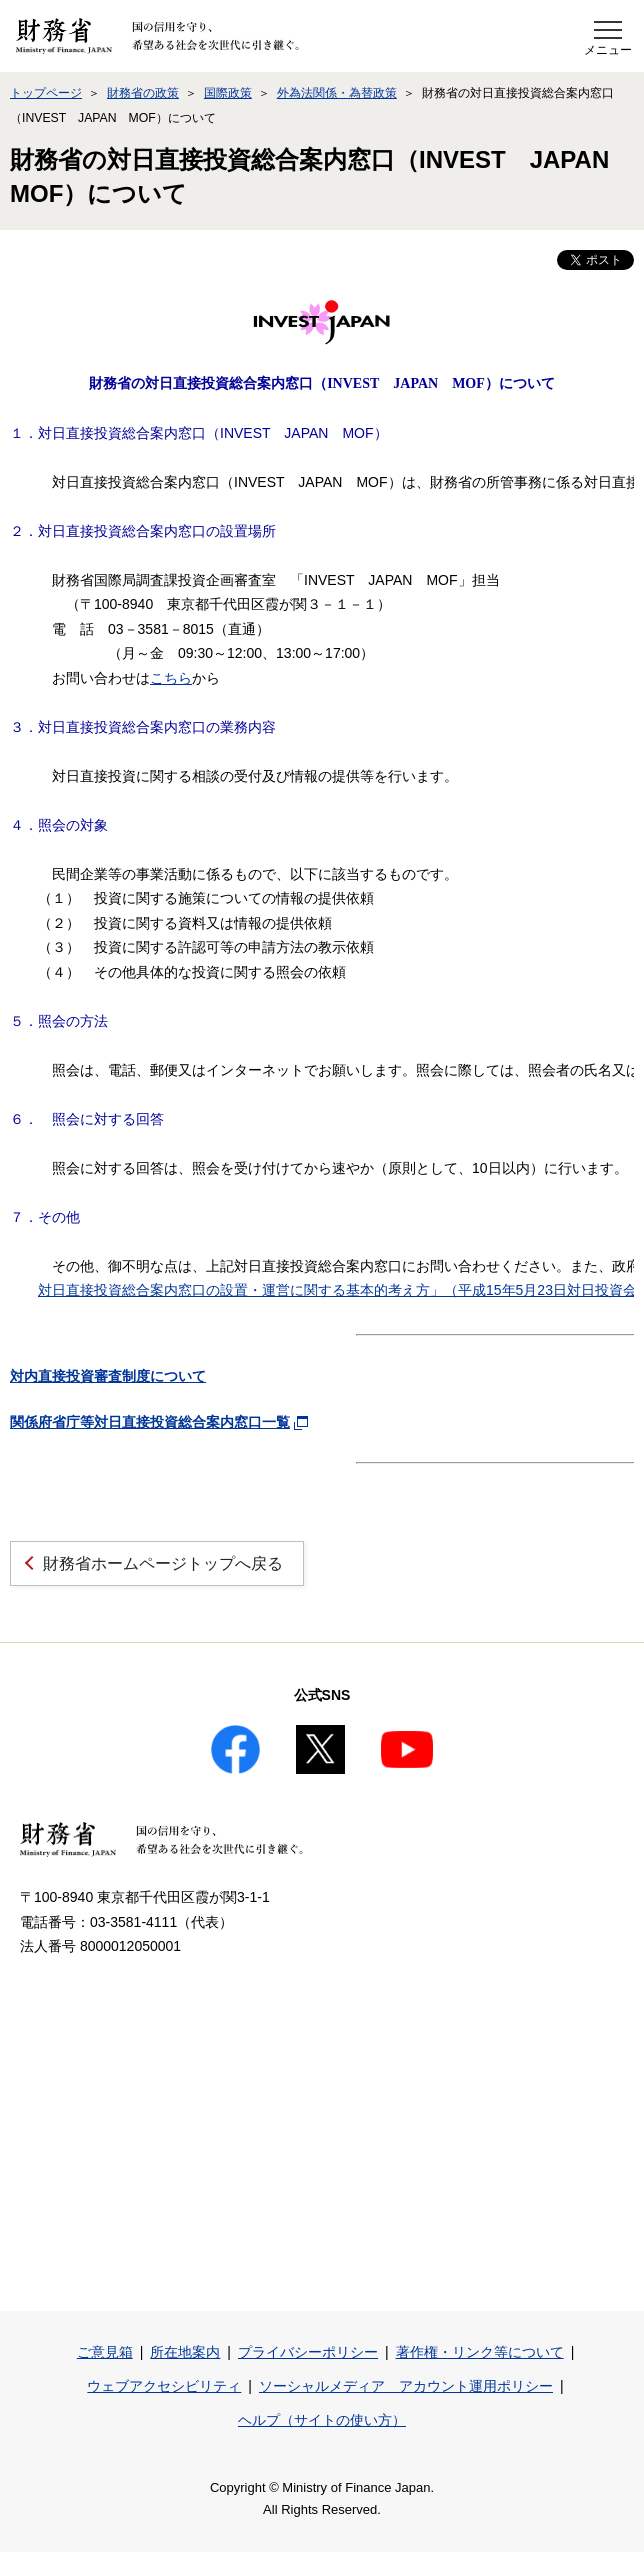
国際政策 (228, 93)
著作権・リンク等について (480, 2352)
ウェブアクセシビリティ (164, 2386)
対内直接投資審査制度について (108, 1376)
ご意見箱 (105, 2352)
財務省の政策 (143, 93)
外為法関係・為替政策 (337, 93)
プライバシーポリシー (308, 2352)
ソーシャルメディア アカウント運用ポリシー (406, 2386)
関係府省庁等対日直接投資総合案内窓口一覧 (150, 1422)
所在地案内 (185, 2352)
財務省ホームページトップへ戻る (163, 1563)
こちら (171, 678)
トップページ (46, 93)
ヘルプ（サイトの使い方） (322, 2420)
